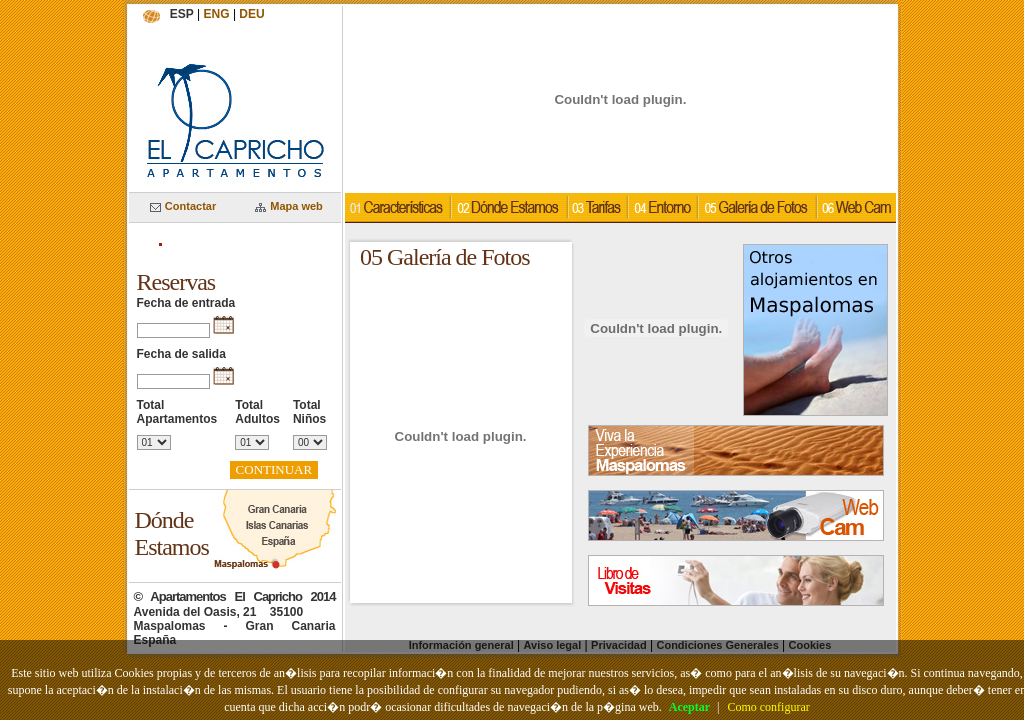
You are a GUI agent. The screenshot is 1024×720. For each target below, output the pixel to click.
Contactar (183, 206)
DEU (251, 14)
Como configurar (768, 707)
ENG (217, 14)
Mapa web (289, 206)
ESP (182, 14)
